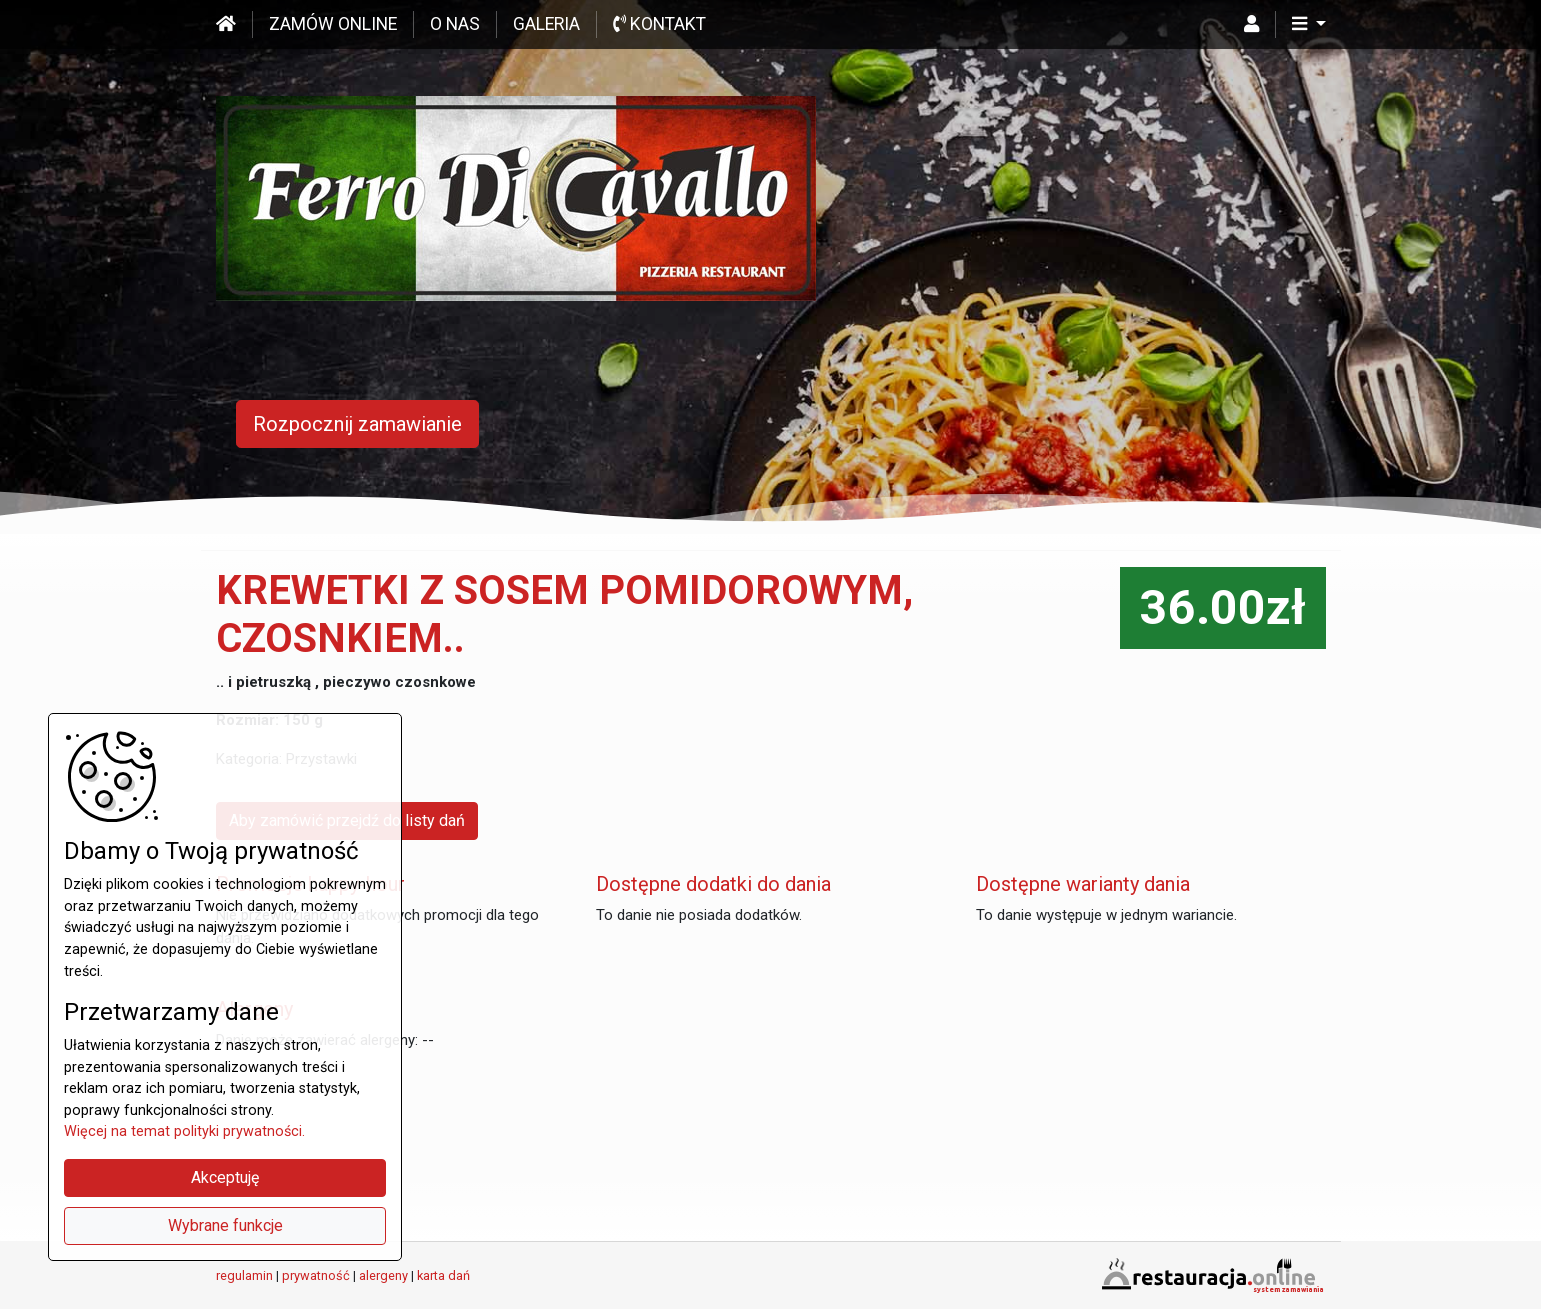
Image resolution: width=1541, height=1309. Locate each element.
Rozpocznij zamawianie (357, 424)
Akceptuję (225, 1177)
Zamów (333, 24)
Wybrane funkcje (225, 1225)
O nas (455, 24)
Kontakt (659, 24)
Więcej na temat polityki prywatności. (184, 1131)
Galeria (546, 24)
